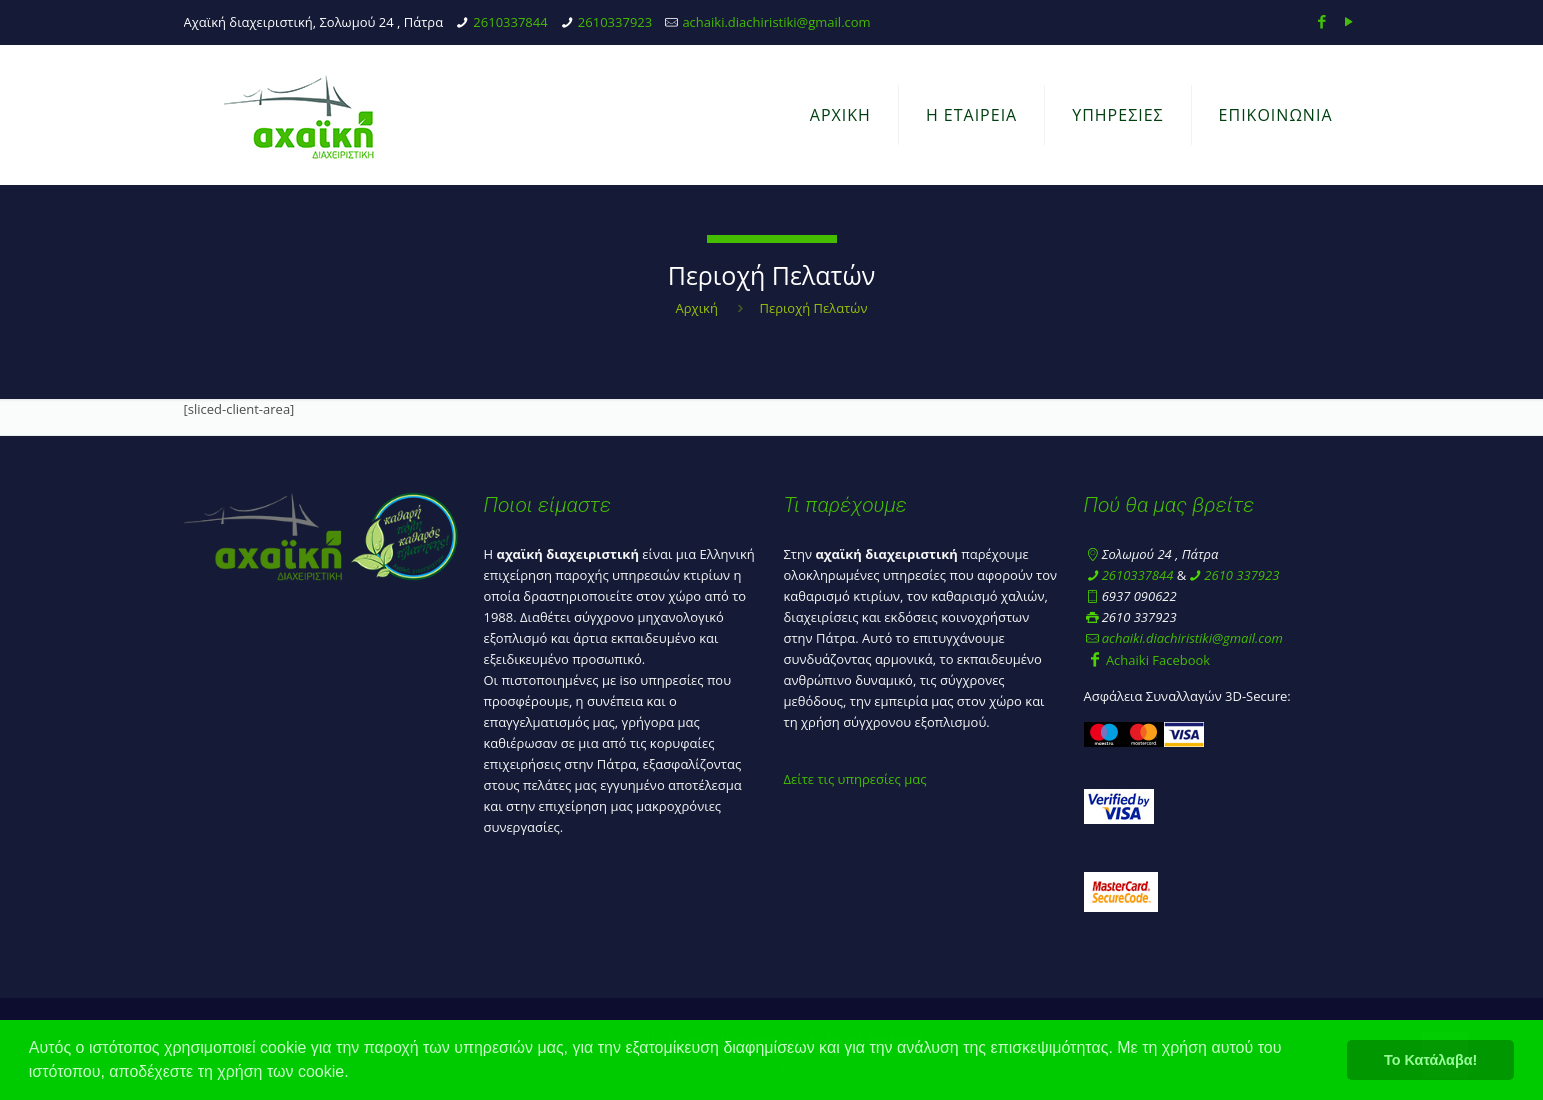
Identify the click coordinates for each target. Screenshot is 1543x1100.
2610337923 (615, 22)
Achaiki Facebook (1147, 660)
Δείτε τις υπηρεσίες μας (855, 779)
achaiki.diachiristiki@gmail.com (776, 22)
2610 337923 (1241, 575)
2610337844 (510, 22)
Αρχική (697, 308)
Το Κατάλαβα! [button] (1430, 1060)
